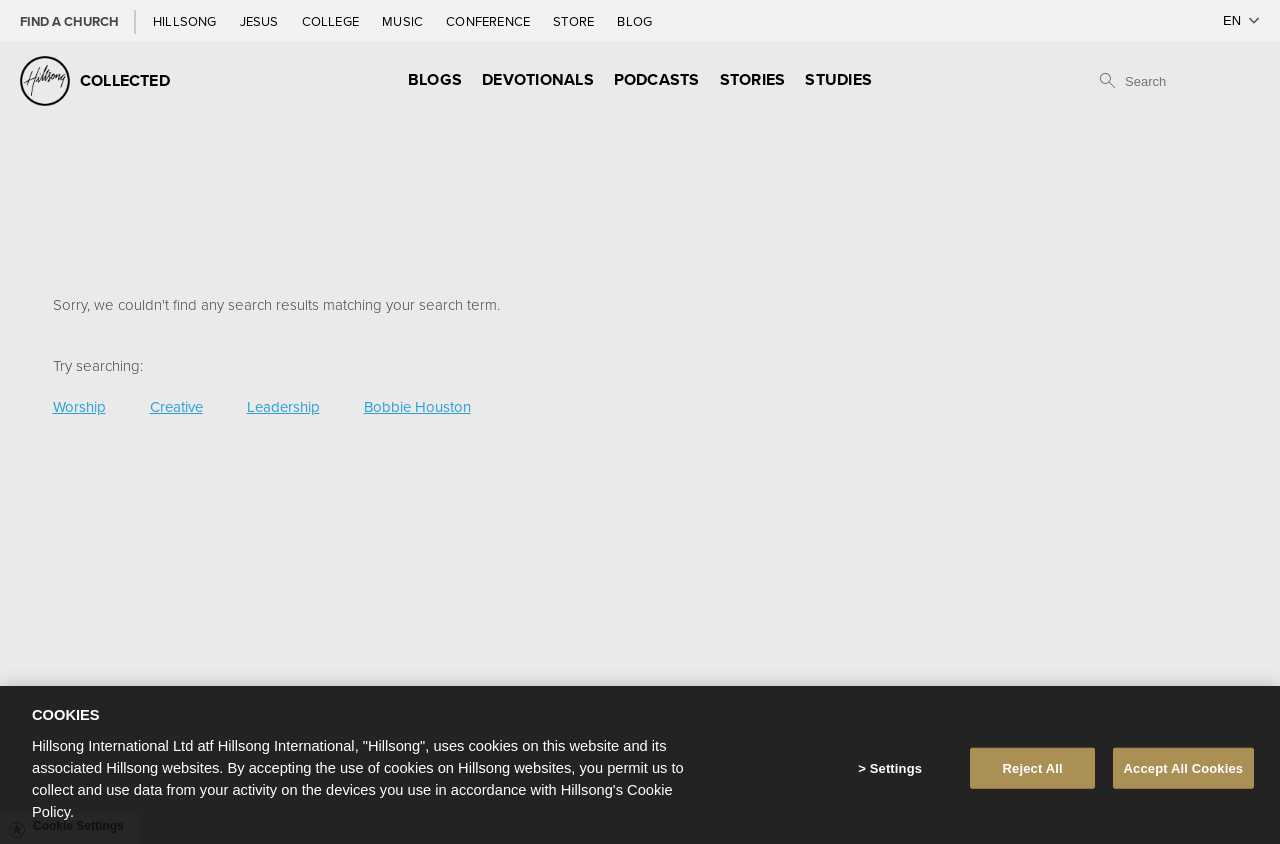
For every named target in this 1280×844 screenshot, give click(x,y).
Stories (753, 79)
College (332, 21)
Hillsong (186, 21)
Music (404, 21)
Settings (896, 775)
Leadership (283, 406)
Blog (634, 21)
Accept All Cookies (1184, 775)
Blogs (435, 79)
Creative (176, 406)
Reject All (1033, 775)
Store (575, 21)
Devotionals (538, 79)
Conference (489, 21)
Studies (838, 79)
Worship (79, 406)
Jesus (261, 21)
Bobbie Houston (417, 406)
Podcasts (657, 79)
